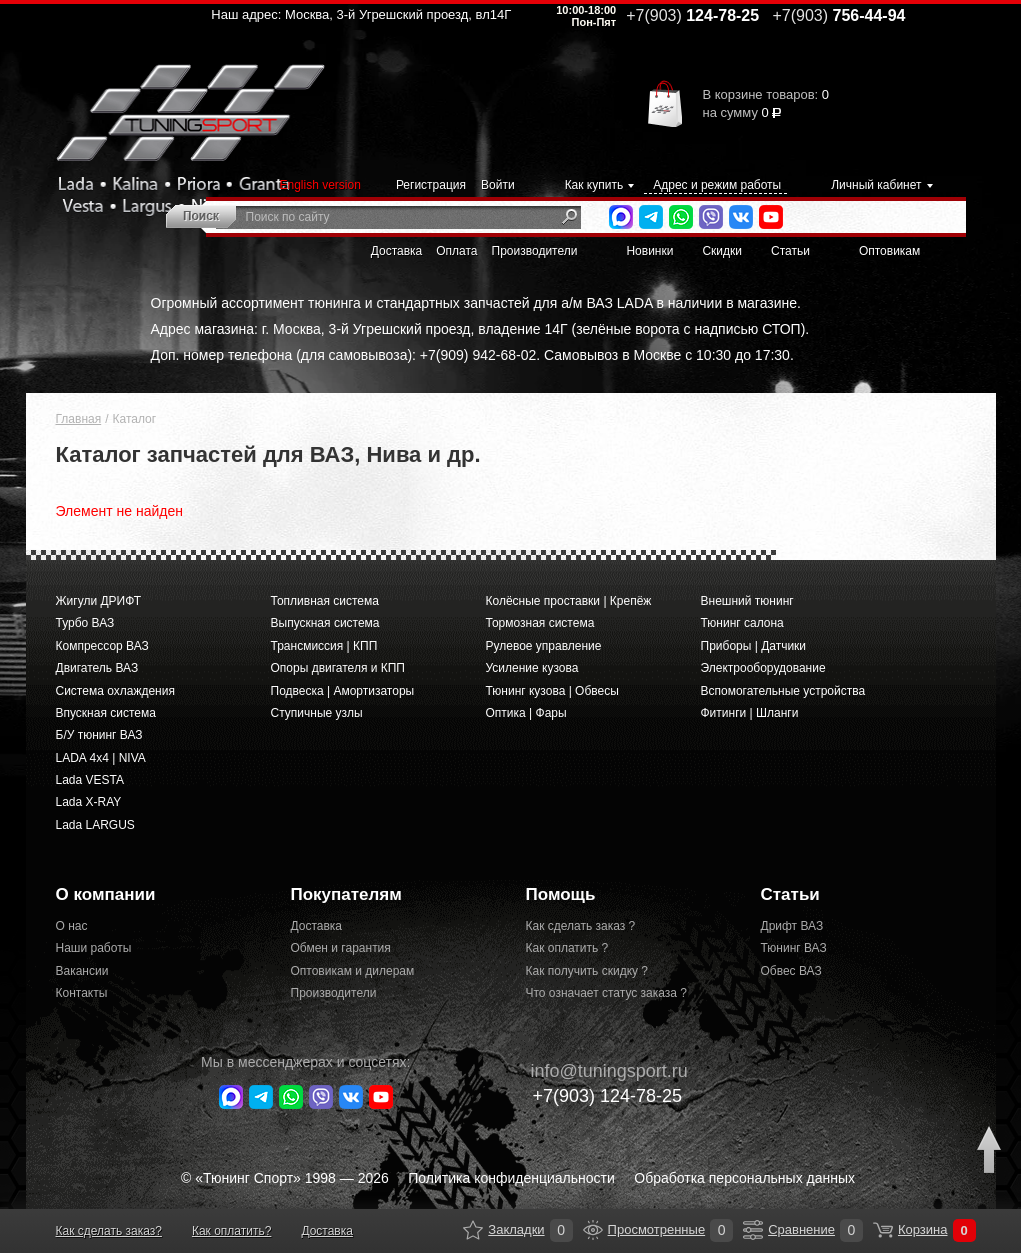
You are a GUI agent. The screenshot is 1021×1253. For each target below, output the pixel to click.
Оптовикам (889, 251)
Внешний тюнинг (747, 601)
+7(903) (597, 1095)
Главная (79, 419)
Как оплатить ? (567, 948)
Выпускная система (325, 623)
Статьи (790, 251)
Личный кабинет (876, 185)
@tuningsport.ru (599, 1071)
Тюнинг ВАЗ (794, 948)
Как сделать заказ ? (581, 926)
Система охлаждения (115, 691)
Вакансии (82, 971)
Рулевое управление (544, 646)
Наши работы (94, 948)
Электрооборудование (763, 668)
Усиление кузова (532, 668)
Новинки (649, 251)
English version (320, 185)
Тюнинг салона (742, 623)
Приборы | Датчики (754, 646)
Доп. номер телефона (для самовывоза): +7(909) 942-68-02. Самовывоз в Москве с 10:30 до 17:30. (472, 355)
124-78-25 (692, 15)
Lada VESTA (90, 780)
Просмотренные (593, 1230)
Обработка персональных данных (744, 1178)
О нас (72, 926)
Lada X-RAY (89, 802)
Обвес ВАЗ (791, 971)
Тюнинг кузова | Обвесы (552, 691)
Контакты (82, 993)
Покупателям (346, 894)
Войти (498, 185)
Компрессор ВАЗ (102, 646)
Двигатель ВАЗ (97, 668)
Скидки (722, 251)
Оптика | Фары (526, 713)
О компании (106, 894)
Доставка (397, 251)
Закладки (473, 1230)
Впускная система (106, 713)
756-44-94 (839, 15)
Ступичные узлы (317, 713)
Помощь (561, 894)
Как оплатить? (231, 1231)
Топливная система (325, 601)
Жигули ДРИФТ (98, 601)
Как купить (594, 185)
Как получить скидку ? (587, 971)
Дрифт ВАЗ (792, 926)
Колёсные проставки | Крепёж (569, 601)
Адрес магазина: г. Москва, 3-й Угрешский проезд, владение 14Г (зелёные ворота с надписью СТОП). (480, 329)
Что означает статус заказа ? (607, 993)
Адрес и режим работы (717, 185)
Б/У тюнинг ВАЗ (99, 735)
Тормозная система (540, 623)
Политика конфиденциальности (511, 1178)
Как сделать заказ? (109, 1231)
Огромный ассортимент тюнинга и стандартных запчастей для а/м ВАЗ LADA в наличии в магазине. (476, 303)
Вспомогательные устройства (783, 691)
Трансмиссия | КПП (324, 646)
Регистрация (431, 185)
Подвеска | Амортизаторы (343, 691)
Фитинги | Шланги (750, 713)
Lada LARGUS (95, 825)
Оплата (456, 251)
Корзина (883, 1230)
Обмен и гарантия (341, 948)
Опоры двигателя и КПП (338, 668)
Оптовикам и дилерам (353, 971)
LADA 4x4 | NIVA (101, 758)
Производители (535, 251)
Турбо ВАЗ (85, 623)
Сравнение (753, 1230)
